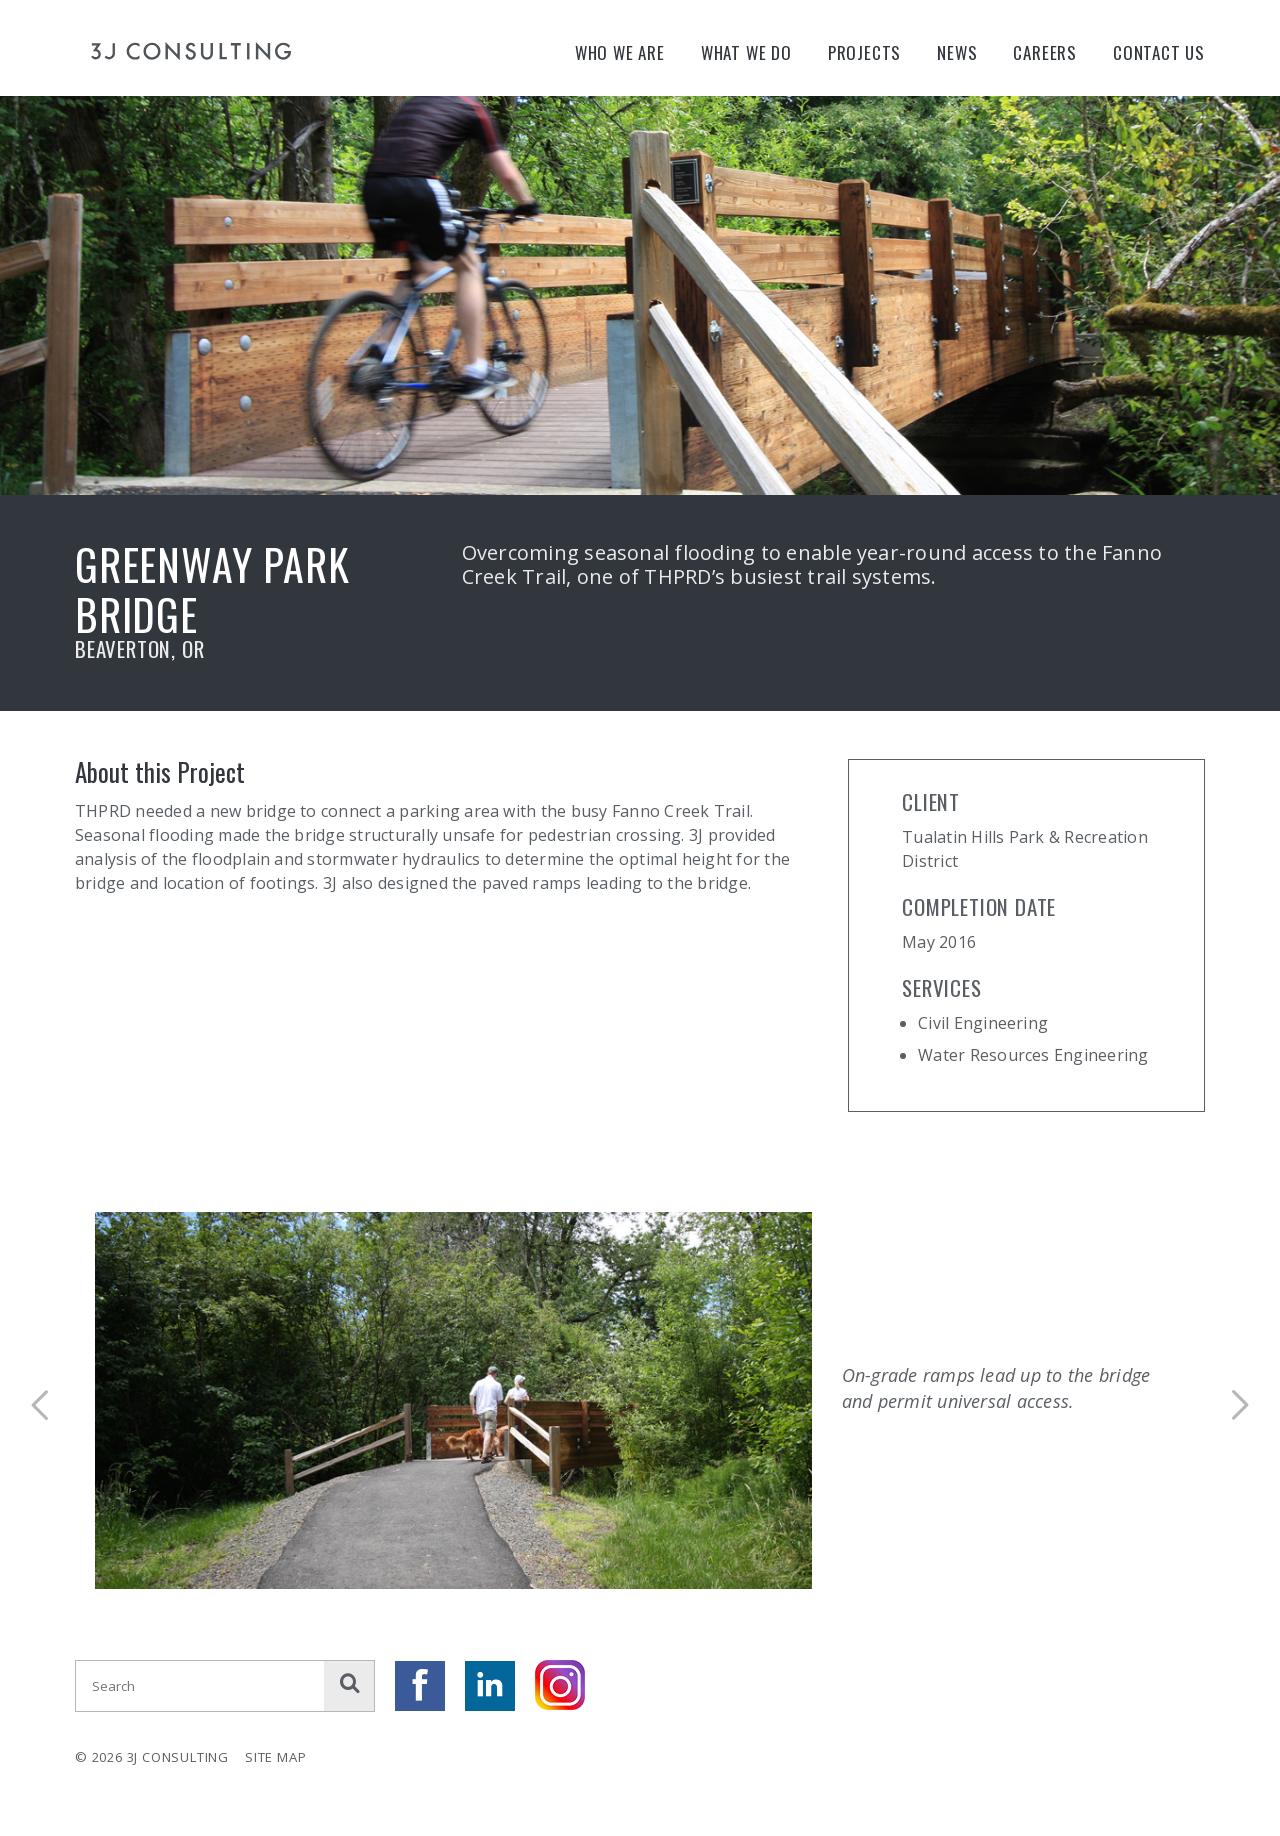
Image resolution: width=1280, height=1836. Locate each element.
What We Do (746, 52)
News (957, 52)
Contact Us (1159, 52)
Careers (1045, 52)
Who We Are (620, 52)
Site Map (275, 1757)
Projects (864, 52)
